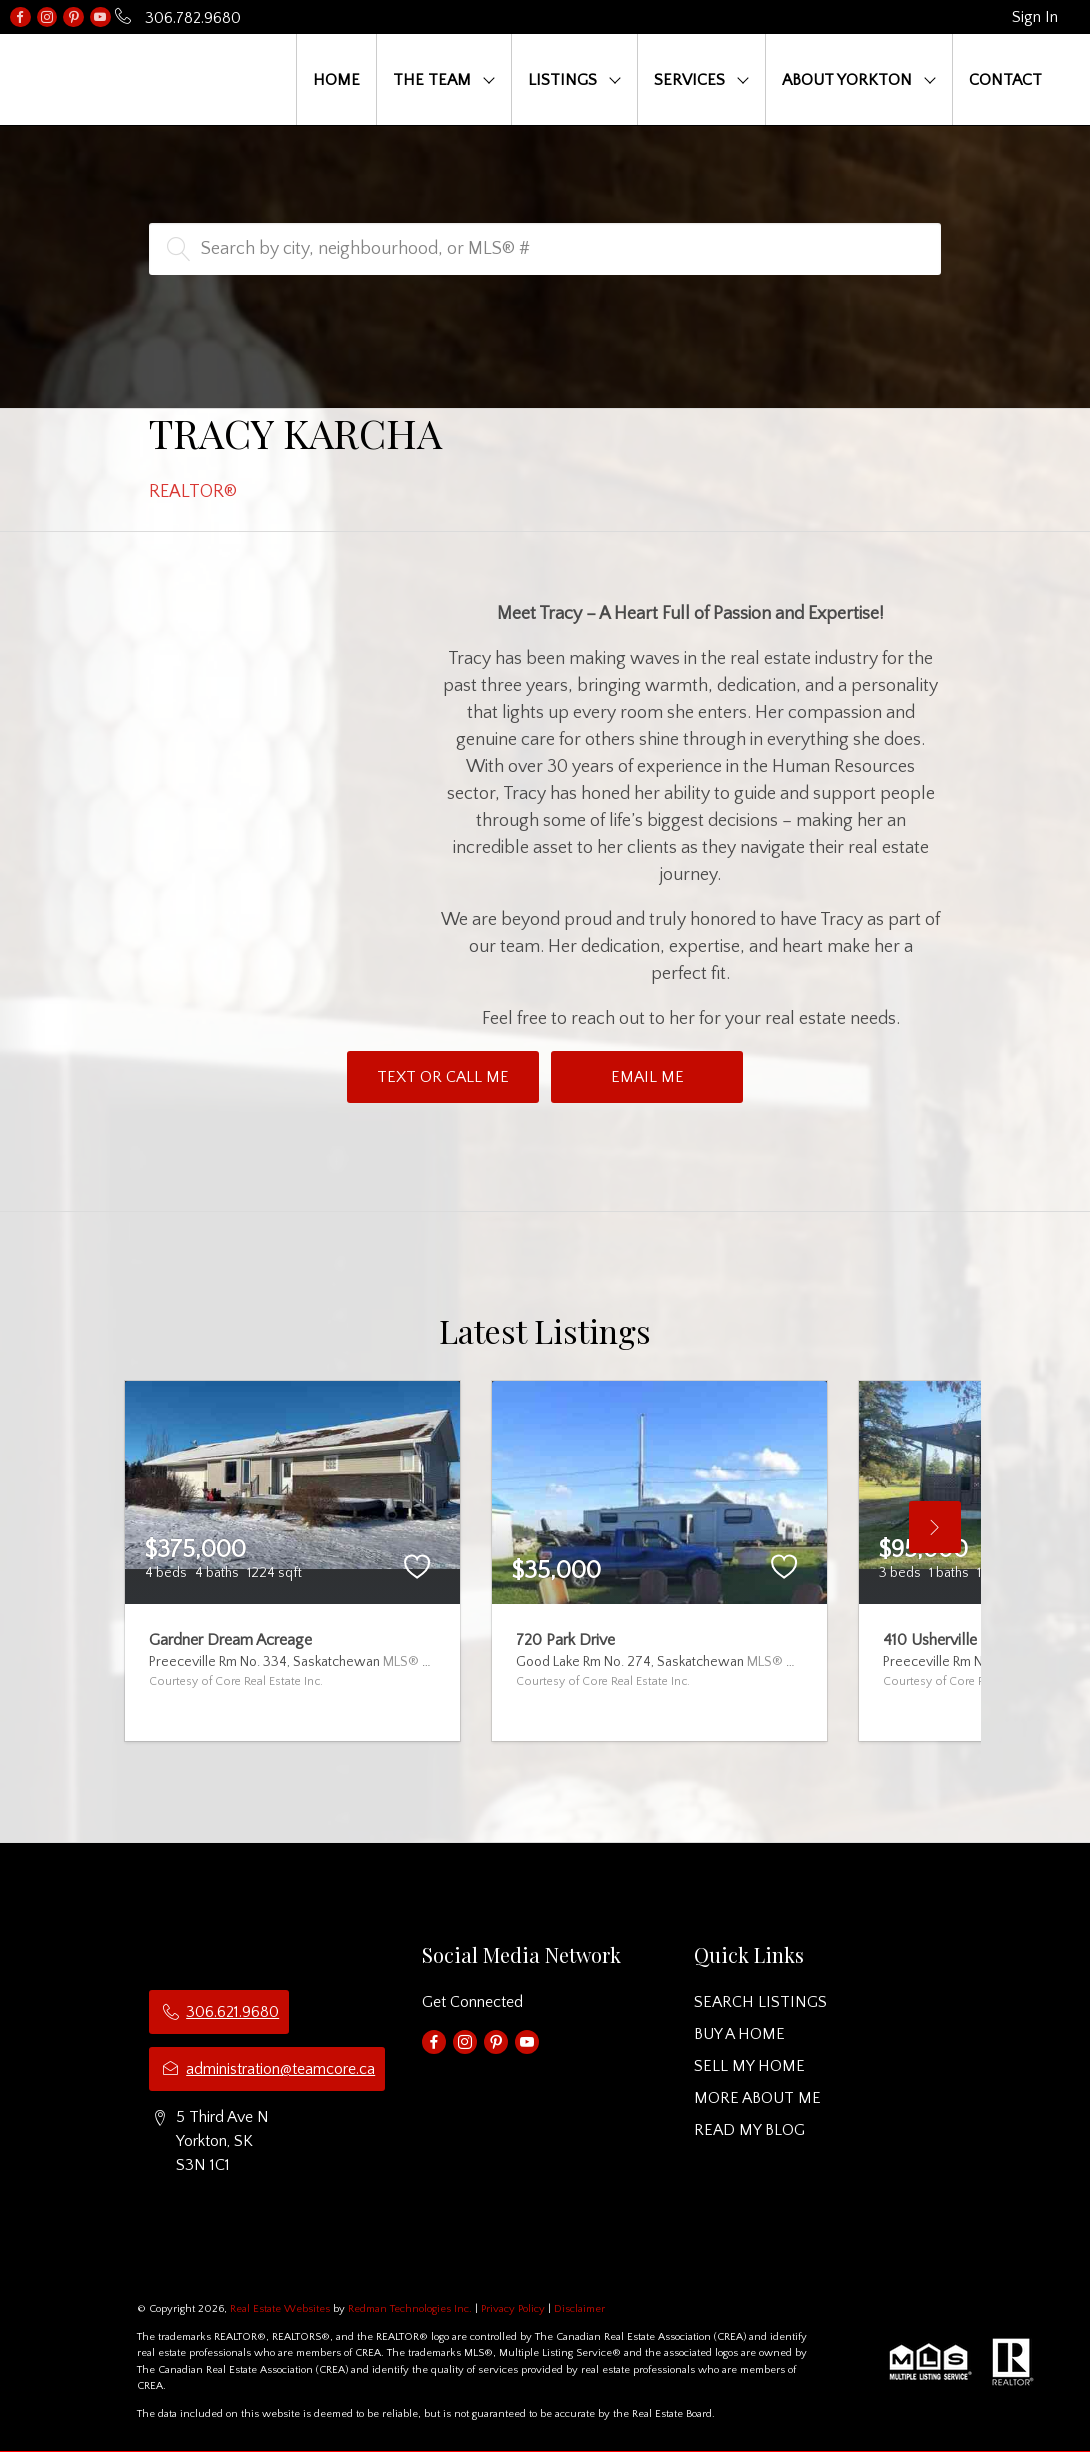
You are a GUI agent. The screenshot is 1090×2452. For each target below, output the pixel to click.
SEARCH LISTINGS (760, 2002)
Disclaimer (579, 2309)
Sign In (1035, 17)
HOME (336, 80)
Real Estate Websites (281, 2309)
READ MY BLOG (749, 2130)
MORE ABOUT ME (757, 2098)
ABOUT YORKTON (847, 80)
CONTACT (1005, 80)
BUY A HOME (739, 2034)
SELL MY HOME (749, 2066)
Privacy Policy (513, 2309)
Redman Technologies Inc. (411, 2309)
